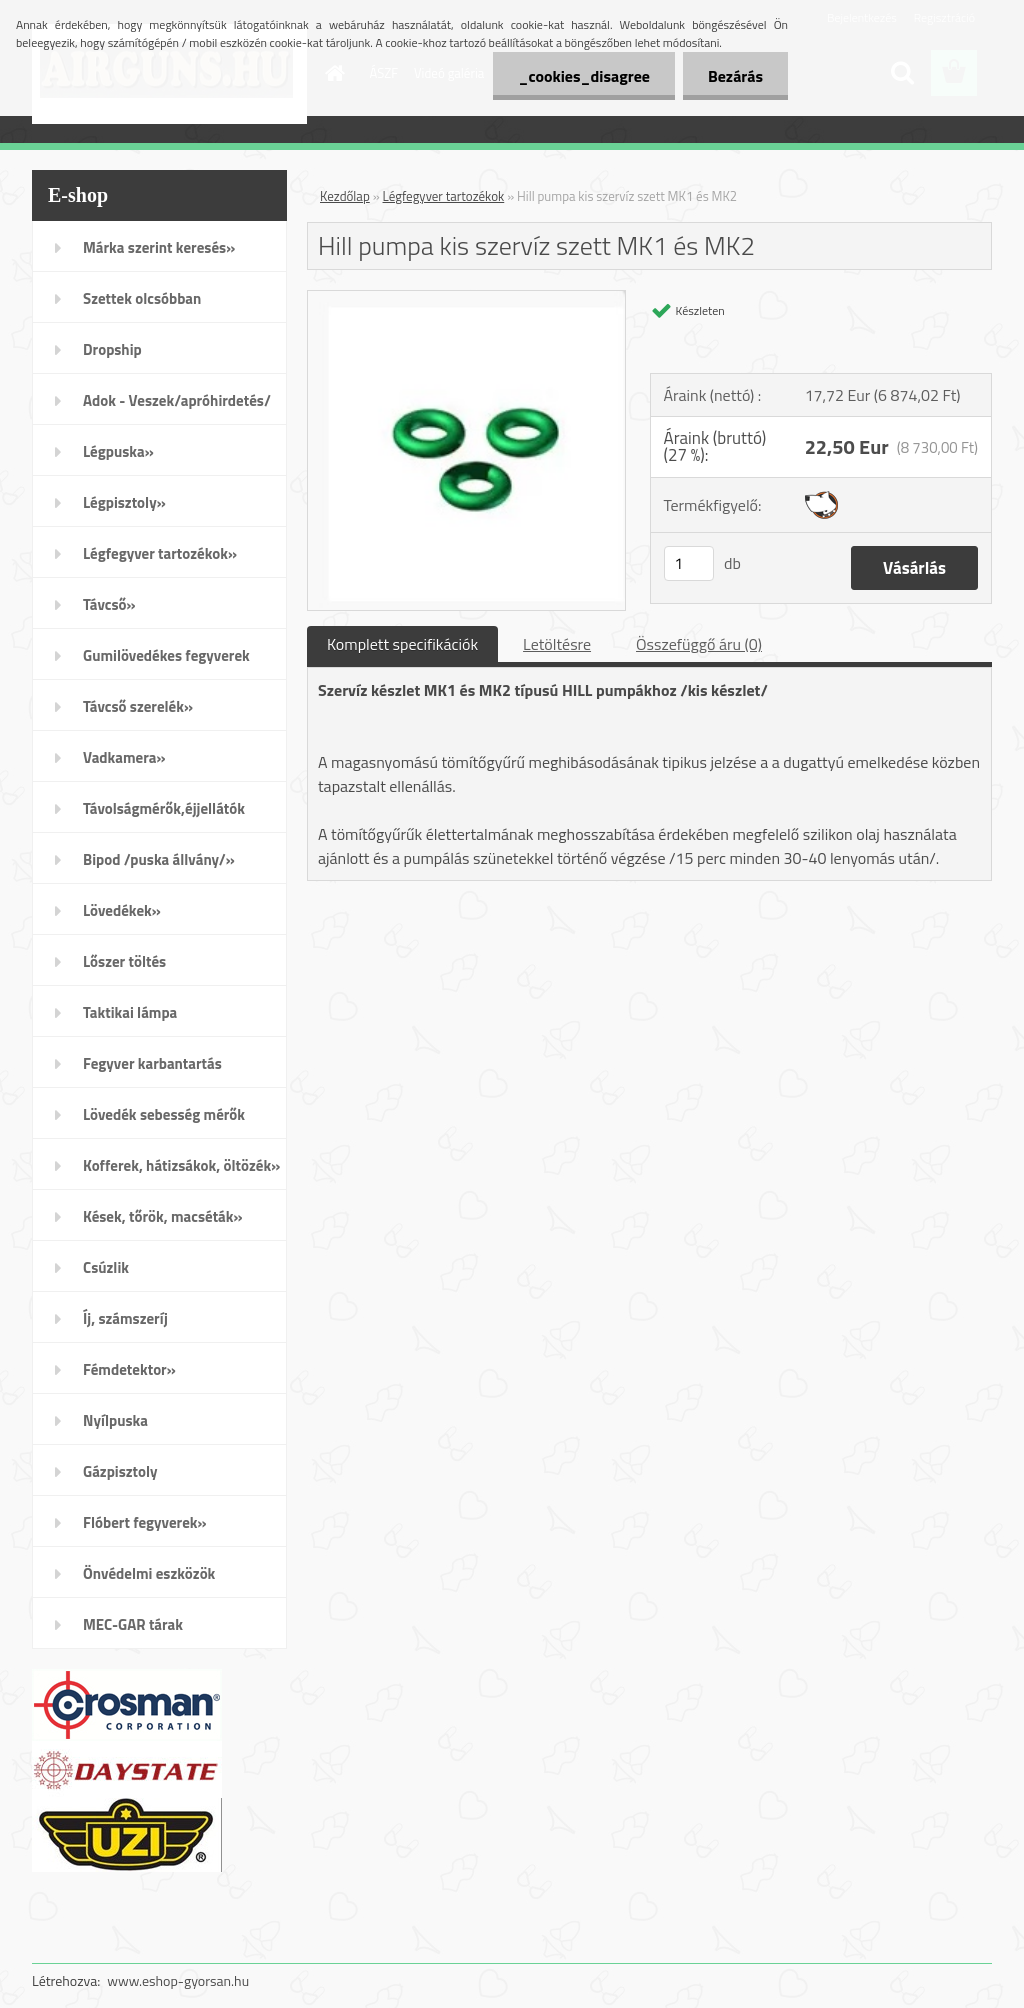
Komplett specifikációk (402, 644)
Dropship (112, 349)
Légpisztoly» (124, 502)
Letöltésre (557, 644)
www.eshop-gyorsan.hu (178, 1980)
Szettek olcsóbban (142, 298)
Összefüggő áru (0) (699, 644)
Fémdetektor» (129, 1369)
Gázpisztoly (120, 1471)
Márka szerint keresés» (159, 247)
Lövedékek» (122, 910)
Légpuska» (118, 451)
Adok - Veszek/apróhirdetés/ (177, 400)
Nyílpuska (115, 1420)
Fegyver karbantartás (152, 1063)
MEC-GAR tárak (133, 1624)
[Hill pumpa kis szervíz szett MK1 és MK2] (466, 299)
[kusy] (689, 563)
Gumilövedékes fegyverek (166, 655)
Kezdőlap (345, 196)
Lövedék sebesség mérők (164, 1114)
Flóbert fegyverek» (145, 1522)
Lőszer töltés (124, 961)
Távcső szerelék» (138, 706)
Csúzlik (106, 1267)
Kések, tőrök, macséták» (163, 1216)
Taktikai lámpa (130, 1012)
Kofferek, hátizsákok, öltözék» (181, 1165)
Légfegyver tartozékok (444, 196)
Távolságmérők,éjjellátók (164, 808)
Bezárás (735, 76)
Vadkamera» (124, 757)
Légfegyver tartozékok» (160, 553)
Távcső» (109, 604)
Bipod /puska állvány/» (159, 859)
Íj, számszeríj (125, 1318)
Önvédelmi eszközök (149, 1573)
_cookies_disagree (583, 76)
